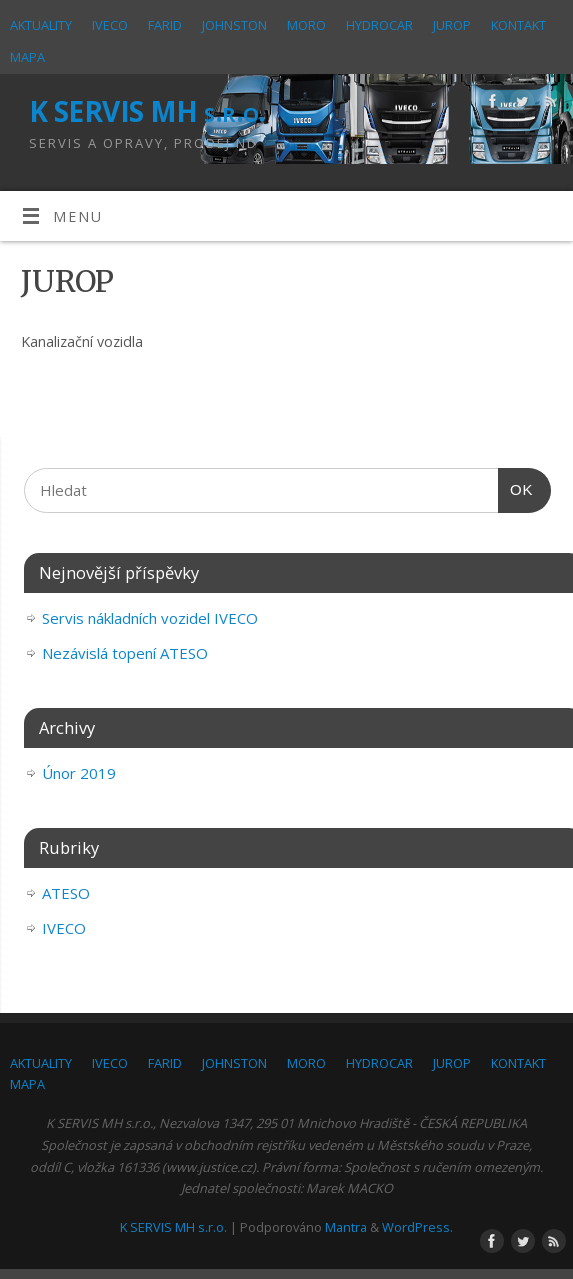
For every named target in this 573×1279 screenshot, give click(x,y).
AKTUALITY (41, 25)
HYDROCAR (379, 25)
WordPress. (417, 1227)
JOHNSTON (234, 25)
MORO (306, 25)
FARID (165, 25)
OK (516, 490)
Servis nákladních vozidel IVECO (150, 618)
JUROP (452, 25)
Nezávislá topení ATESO (125, 653)
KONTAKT (518, 25)
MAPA (27, 57)
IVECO (110, 25)
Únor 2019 (79, 773)
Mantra (346, 1227)
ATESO (66, 893)
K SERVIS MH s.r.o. (147, 111)
